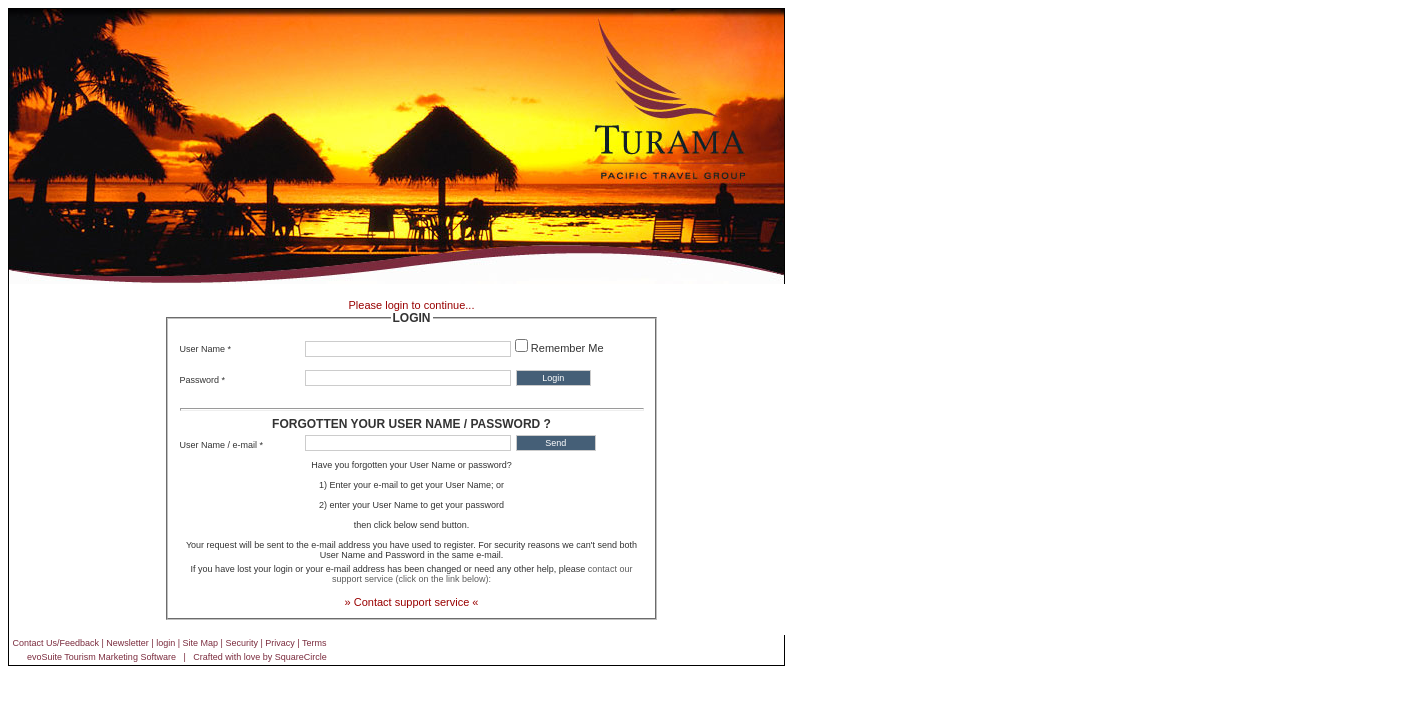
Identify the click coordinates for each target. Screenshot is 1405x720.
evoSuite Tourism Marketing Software (101, 657)
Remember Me (567, 348)
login (165, 643)
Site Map (201, 643)
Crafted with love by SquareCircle (260, 657)
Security (241, 643)
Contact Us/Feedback (55, 643)
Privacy (280, 643)
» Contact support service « (412, 602)
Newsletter (127, 643)
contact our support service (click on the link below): (482, 574)
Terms (314, 643)
